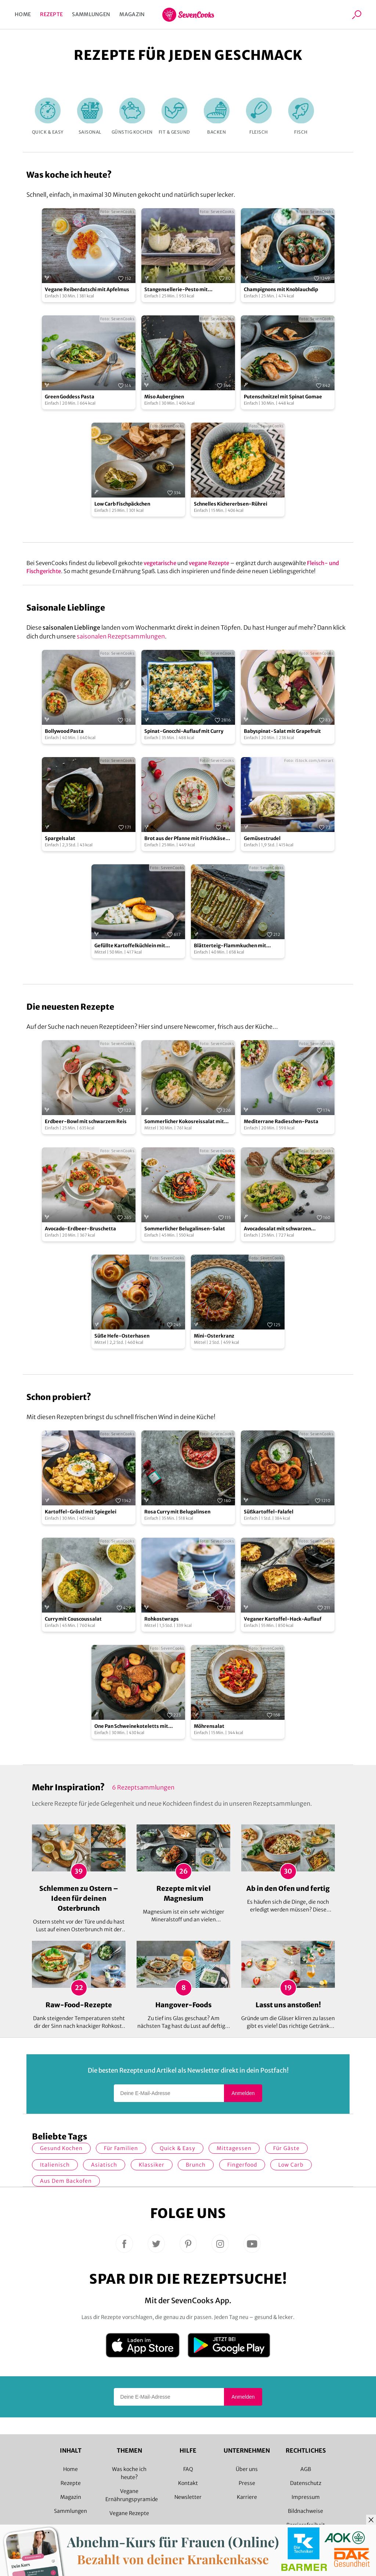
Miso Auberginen (164, 397)
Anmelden (242, 2093)
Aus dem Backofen (66, 2181)
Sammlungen (91, 14)
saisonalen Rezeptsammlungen (121, 636)
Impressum (306, 2497)
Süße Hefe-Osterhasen (121, 1336)
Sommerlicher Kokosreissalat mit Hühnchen (184, 1121)
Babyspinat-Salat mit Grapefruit (282, 731)
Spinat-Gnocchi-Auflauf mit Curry (183, 731)
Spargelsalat (60, 838)
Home (23, 14)
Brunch (196, 2164)
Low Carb (291, 2164)
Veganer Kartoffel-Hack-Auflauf (282, 1619)
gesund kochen (61, 2148)
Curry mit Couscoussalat (73, 1619)
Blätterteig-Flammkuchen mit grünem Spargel (230, 946)
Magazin (132, 14)
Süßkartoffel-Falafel (268, 1512)
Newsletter (188, 2497)
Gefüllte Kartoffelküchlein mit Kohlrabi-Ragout (129, 946)
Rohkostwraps (161, 1619)
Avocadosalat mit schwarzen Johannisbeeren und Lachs (277, 1229)
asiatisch (104, 2164)
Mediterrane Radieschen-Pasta (281, 1121)
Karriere (247, 2497)
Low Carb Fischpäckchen (122, 504)
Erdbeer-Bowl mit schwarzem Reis (86, 1121)
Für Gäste (286, 2148)
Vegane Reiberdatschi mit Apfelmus (87, 289)
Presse (247, 2483)
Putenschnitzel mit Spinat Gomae (283, 397)
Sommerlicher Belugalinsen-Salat (184, 1229)
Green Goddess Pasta (69, 397)
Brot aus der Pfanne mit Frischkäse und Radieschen (184, 838)
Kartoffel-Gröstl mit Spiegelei (80, 1512)
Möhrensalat (209, 1726)
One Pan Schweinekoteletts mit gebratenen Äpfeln (131, 1726)
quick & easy (177, 2148)
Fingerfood (242, 2164)
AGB (305, 2469)
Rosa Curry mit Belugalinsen (177, 1512)
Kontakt (188, 2483)
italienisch (55, 2164)
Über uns (247, 2469)
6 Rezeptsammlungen (143, 1787)
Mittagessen (234, 2148)
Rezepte (51, 14)
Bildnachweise (305, 2511)
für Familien (121, 2148)
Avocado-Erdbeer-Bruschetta (80, 1229)
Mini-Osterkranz (214, 1336)
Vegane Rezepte (129, 2513)
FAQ (188, 2469)
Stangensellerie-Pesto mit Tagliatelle (176, 289)
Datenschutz (305, 2483)
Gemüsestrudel (262, 838)
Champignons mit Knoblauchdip (281, 289)
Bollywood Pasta (64, 731)
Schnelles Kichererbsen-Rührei (230, 504)
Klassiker (151, 2164)
